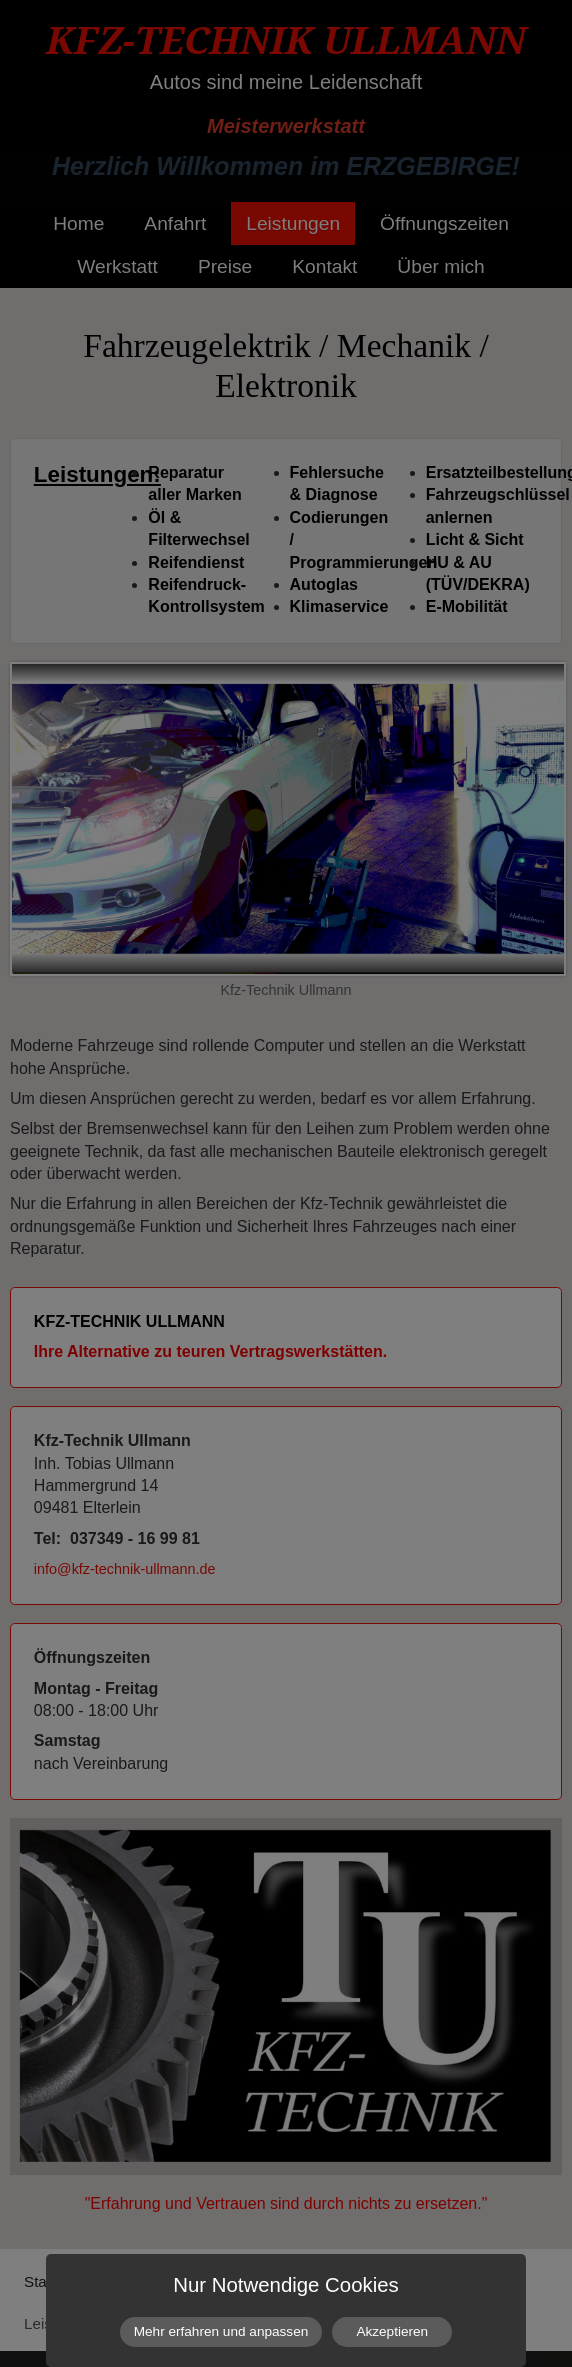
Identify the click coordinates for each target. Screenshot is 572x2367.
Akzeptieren (392, 2331)
